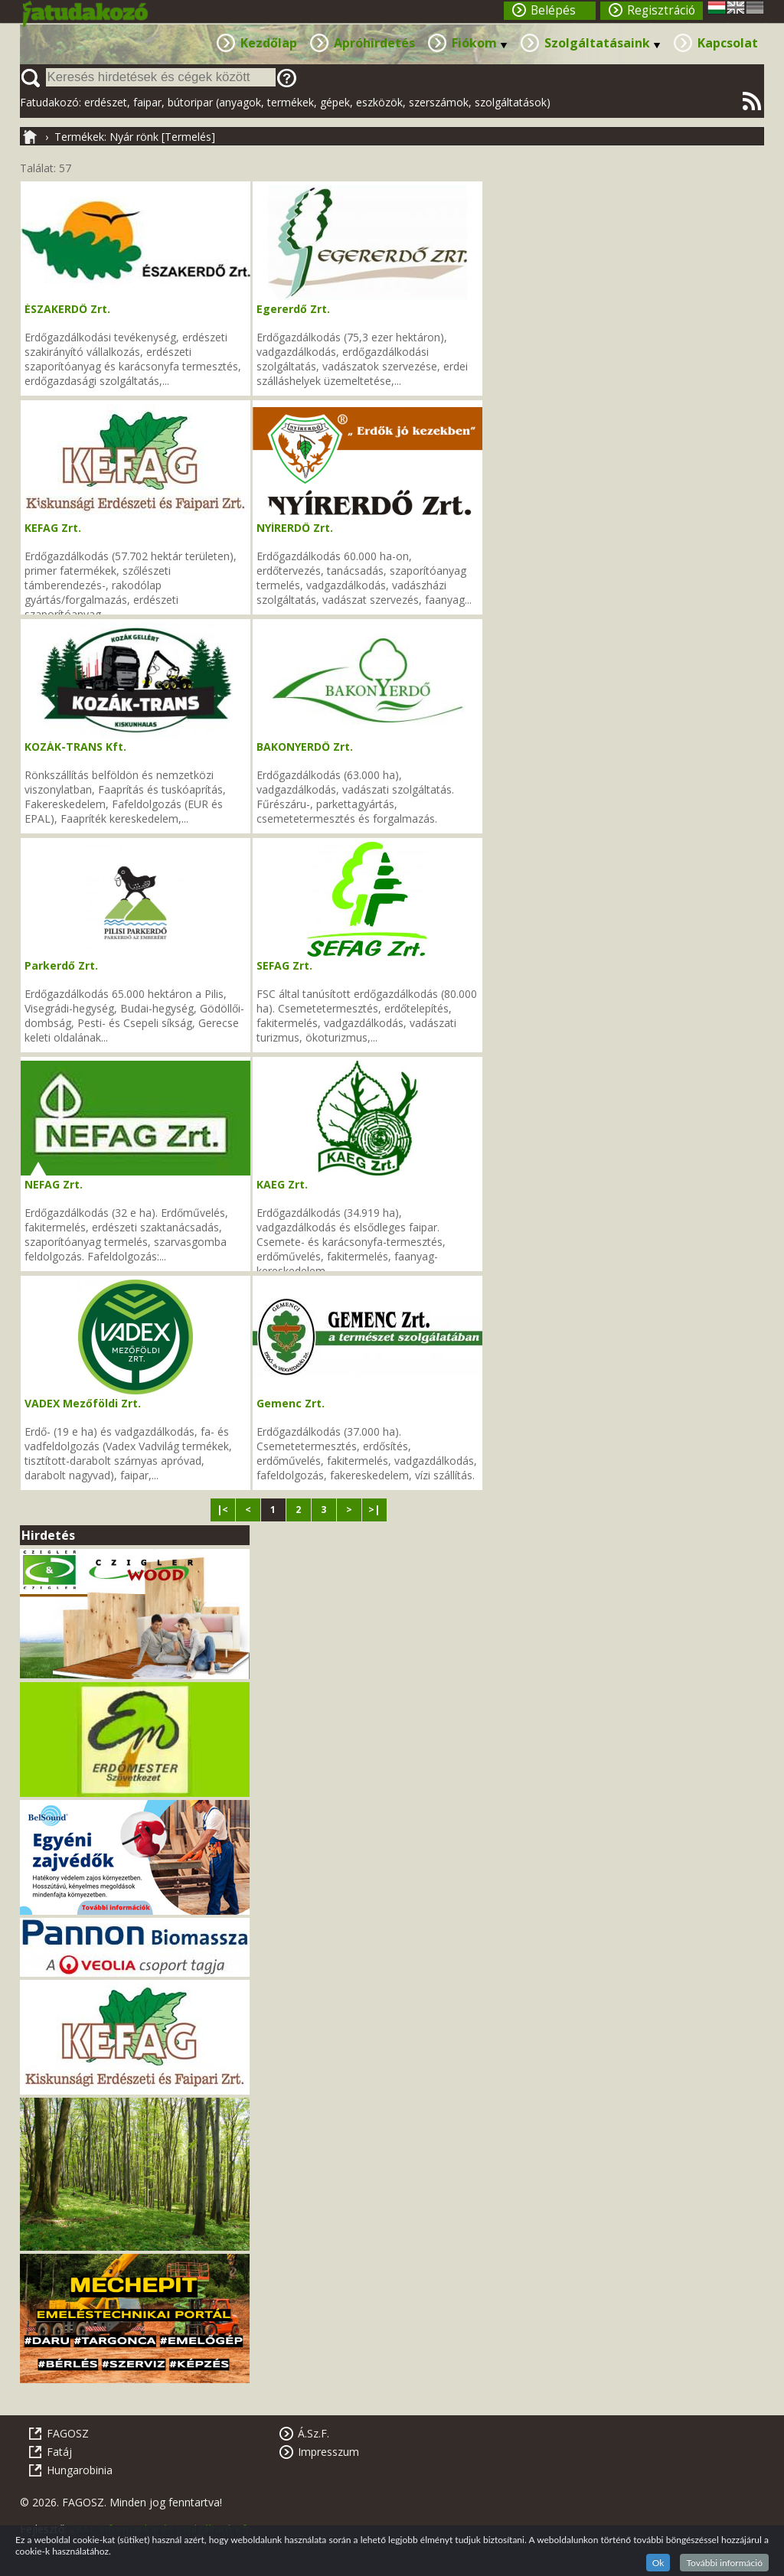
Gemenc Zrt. (290, 1403)
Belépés (553, 10)
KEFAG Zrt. (52, 527)
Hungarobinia (80, 2470)
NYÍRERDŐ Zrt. (294, 527)
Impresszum (328, 2451)
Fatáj (59, 2451)
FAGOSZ (68, 2433)
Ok (658, 2562)
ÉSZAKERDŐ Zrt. (67, 309)
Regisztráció (661, 10)
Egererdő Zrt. (293, 309)
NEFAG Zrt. (53, 1184)
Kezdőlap (268, 42)
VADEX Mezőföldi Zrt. (82, 1403)
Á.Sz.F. (313, 2433)
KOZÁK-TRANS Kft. (75, 746)
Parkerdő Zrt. (61, 965)
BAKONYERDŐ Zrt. (304, 746)
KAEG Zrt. (282, 1184)
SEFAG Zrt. (284, 965)
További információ (724, 2562)
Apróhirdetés (374, 42)
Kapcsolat (727, 42)
